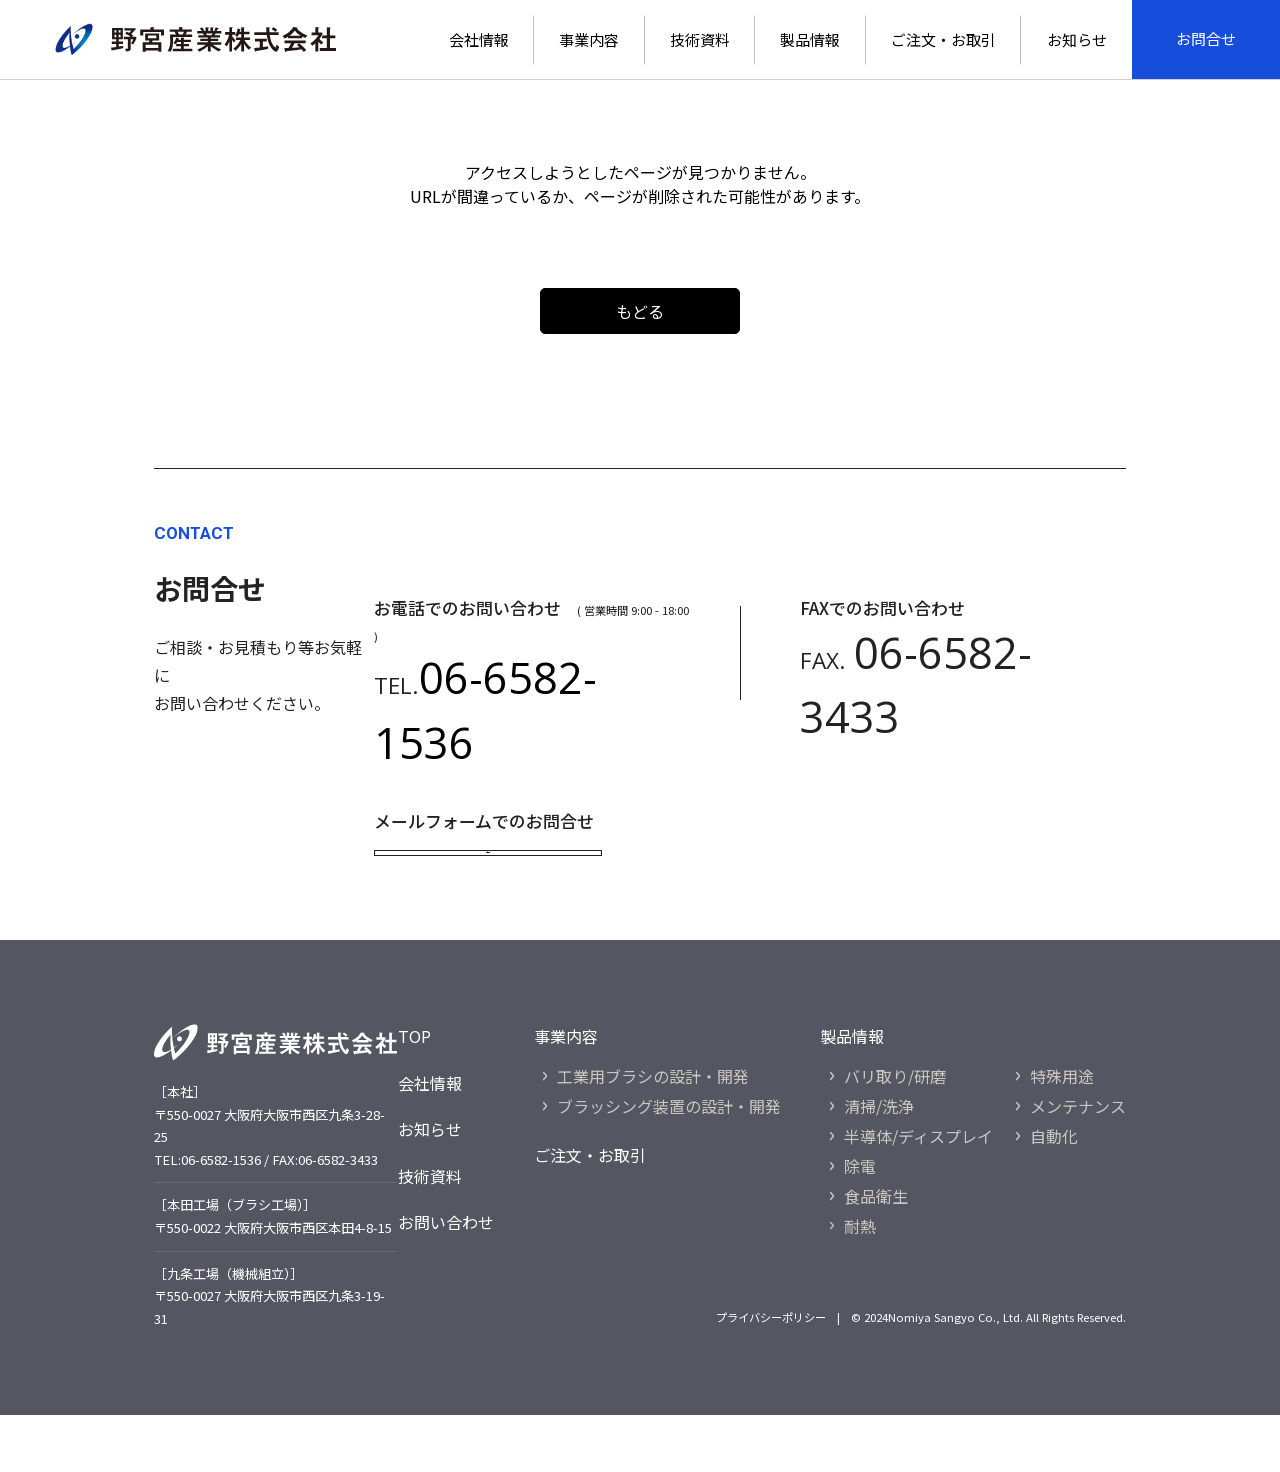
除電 (860, 1223)
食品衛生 (876, 1253)
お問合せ (1206, 38)
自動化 (1054, 1193)
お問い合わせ (446, 1279)
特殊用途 (1062, 1133)
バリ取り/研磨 (895, 1133)
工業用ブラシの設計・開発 (653, 1133)
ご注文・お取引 (943, 39)
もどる (640, 311)
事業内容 (589, 39)
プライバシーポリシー (778, 1374)
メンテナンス (1078, 1163)
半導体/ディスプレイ (918, 1193)
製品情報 (810, 39)
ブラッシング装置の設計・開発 (669, 1163)
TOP (414, 1093)
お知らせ (1077, 39)
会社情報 (479, 39)
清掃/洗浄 (879, 1163)
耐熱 (860, 1282)
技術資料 (700, 39)
